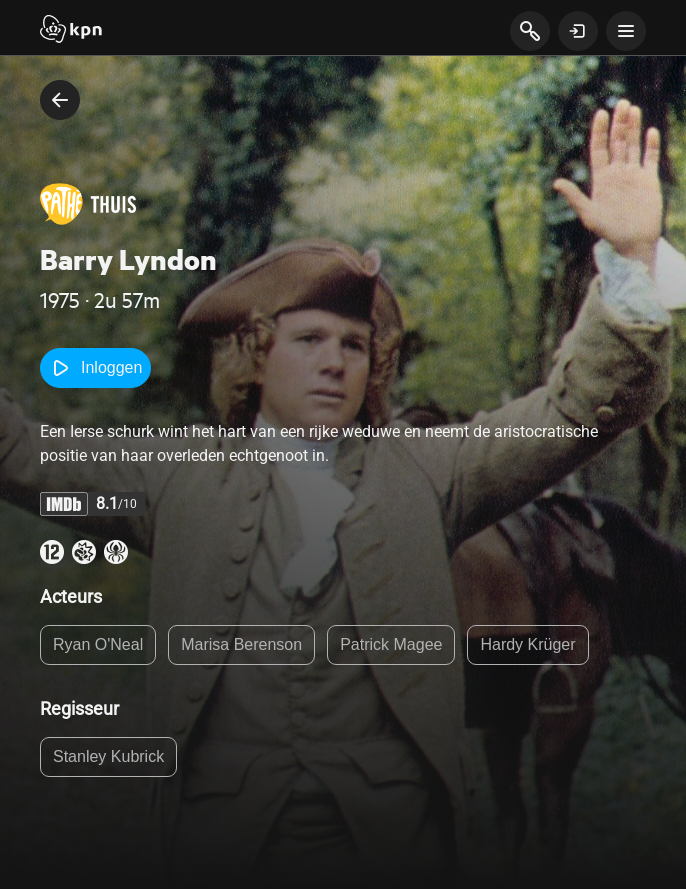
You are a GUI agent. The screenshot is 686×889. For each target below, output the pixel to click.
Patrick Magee (391, 644)
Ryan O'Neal (98, 644)
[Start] (71, 31)
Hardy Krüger (527, 644)
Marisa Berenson (241, 644)
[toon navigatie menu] (626, 31)
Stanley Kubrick (108, 756)
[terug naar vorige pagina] (60, 100)
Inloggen (95, 368)
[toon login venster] (578, 31)
